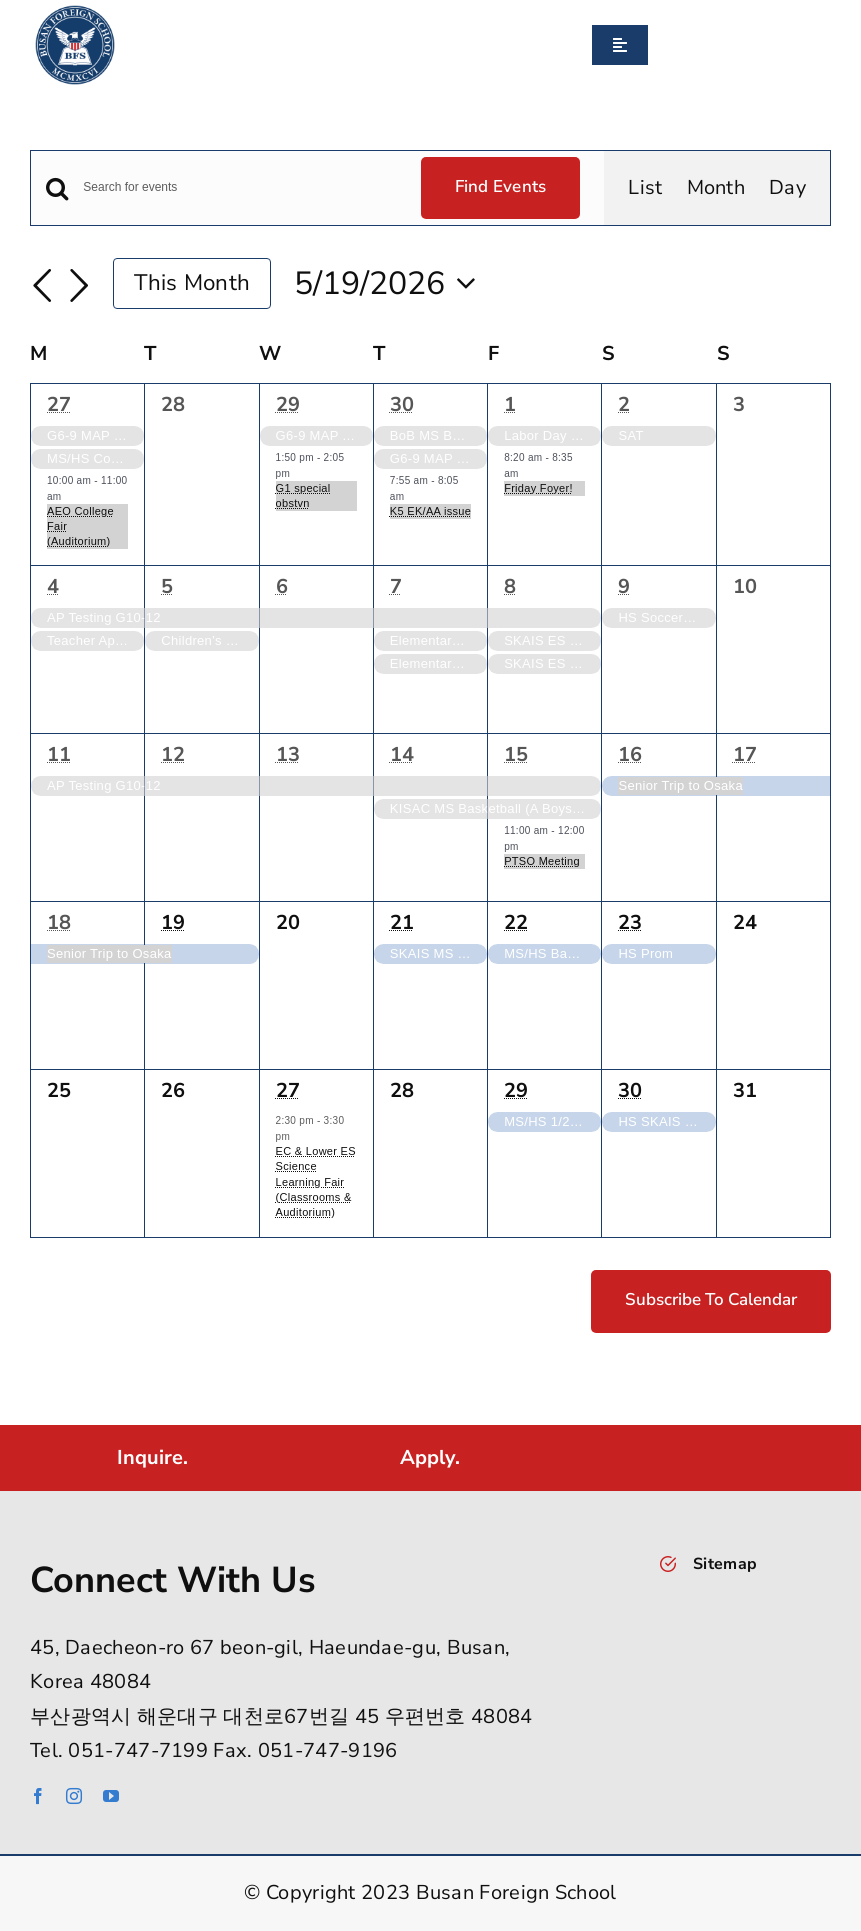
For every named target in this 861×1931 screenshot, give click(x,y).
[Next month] (79, 286)
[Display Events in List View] (645, 188)
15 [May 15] (516, 754)
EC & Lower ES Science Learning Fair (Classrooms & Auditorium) (316, 1181)
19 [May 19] (173, 922)
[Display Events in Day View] (787, 188)
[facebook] (38, 1796)
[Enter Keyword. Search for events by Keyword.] (239, 187)
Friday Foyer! (538, 488)
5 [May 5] (167, 586)
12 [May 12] (173, 754)
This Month (192, 282)
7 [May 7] (396, 586)
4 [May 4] (53, 586)
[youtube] (111, 1796)
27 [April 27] (59, 404)
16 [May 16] (630, 754)
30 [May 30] (630, 1090)
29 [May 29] (516, 1090)
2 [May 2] (624, 404)
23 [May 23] (630, 922)
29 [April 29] (288, 404)
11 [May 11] (59, 754)
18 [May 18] (59, 922)
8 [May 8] (510, 586)
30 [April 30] (402, 404)
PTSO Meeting (542, 861)
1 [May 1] (510, 404)
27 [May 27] (288, 1090)
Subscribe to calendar (711, 1300)
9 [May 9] (624, 586)
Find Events (501, 186)
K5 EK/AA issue (430, 511)
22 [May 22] (516, 922)
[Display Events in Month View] (716, 188)
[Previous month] (42, 286)
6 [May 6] (282, 586)
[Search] (656, 45)
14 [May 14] (402, 754)
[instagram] (74, 1796)
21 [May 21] (402, 922)
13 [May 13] (288, 754)
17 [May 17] (745, 754)
